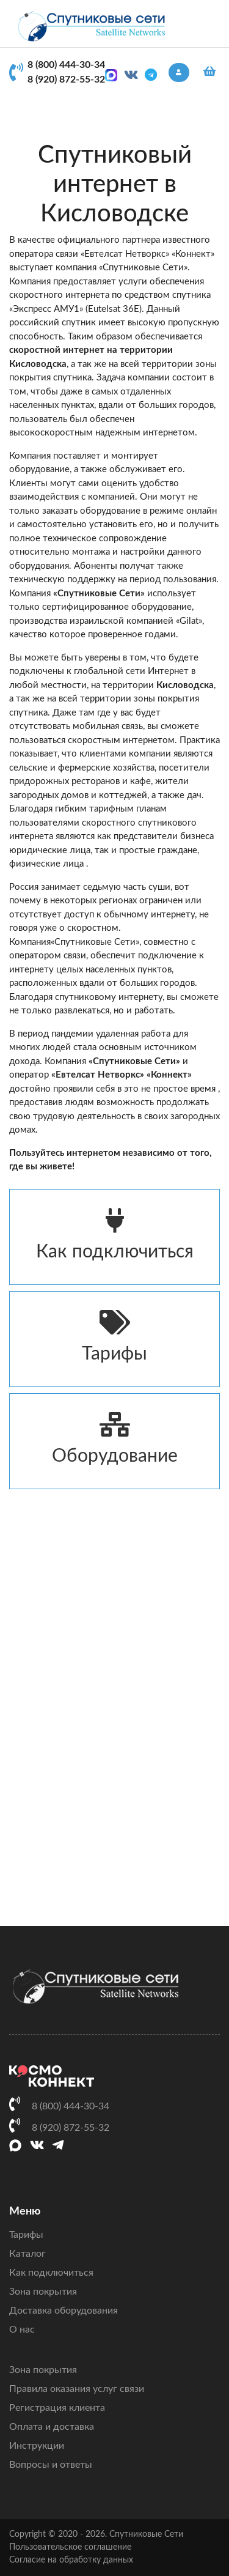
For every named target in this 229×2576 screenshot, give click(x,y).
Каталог (27, 2254)
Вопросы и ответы (50, 2465)
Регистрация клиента (57, 2408)
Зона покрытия (43, 2292)
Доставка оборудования (63, 2310)
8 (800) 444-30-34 (66, 65)
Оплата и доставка (51, 2427)
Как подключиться (114, 1234)
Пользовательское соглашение (70, 2547)
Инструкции (36, 2446)
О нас (22, 2329)
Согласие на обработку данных (71, 2560)
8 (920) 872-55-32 (66, 79)
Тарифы (114, 1336)
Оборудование (114, 1438)
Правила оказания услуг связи (76, 2389)
